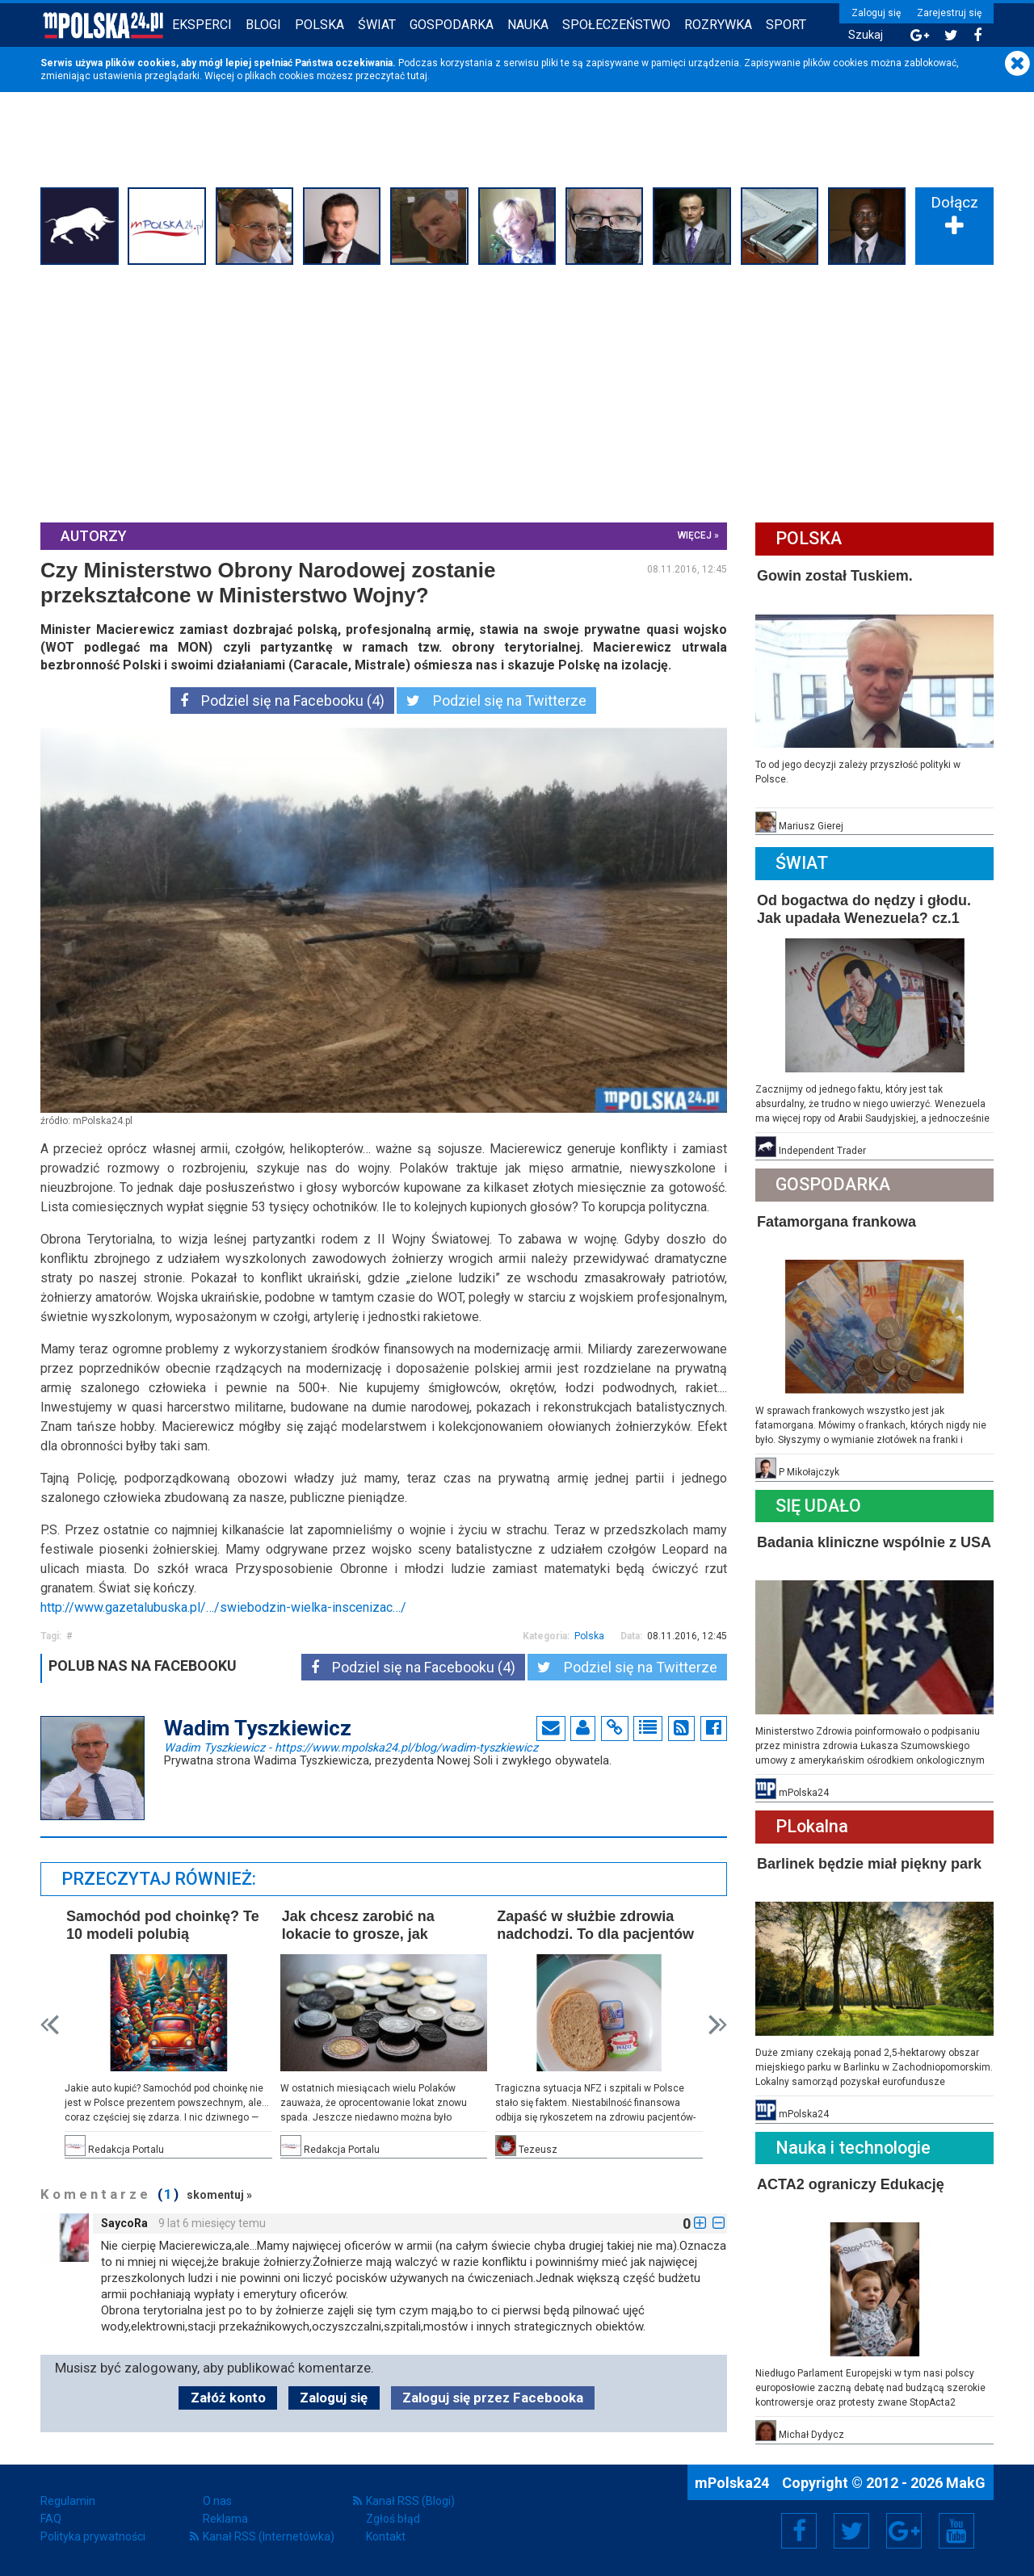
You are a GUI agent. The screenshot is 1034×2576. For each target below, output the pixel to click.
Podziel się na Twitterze (496, 700)
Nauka (528, 24)
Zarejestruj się (949, 13)
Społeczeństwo (616, 24)
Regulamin (67, 2500)
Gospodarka (452, 24)
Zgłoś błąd (393, 2518)
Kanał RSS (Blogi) (410, 2500)
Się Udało (818, 1506)
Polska (319, 24)
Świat (377, 24)
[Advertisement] (517, 392)
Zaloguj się (876, 13)
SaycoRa (124, 2223)
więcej (695, 535)
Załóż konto (228, 2397)
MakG (966, 2482)
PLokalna (812, 1826)
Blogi (263, 24)
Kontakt (386, 2536)
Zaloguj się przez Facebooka (492, 2397)
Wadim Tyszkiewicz (351, 1746)
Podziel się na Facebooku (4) (282, 700)
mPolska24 (733, 2482)
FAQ (50, 2518)
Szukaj (865, 35)
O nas (217, 2500)
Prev (49, 2025)
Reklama (225, 2518)
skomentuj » (219, 2194)
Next (717, 2025)
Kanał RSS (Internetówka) (268, 2536)
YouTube (956, 2531)
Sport (786, 24)
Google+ (904, 2531)
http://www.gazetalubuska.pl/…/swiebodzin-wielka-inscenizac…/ (223, 1607)
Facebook (799, 2531)
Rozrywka (718, 24)
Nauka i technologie (853, 2148)
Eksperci (202, 24)
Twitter (851, 2531)
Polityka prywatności (92, 2536)
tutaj (417, 76)
